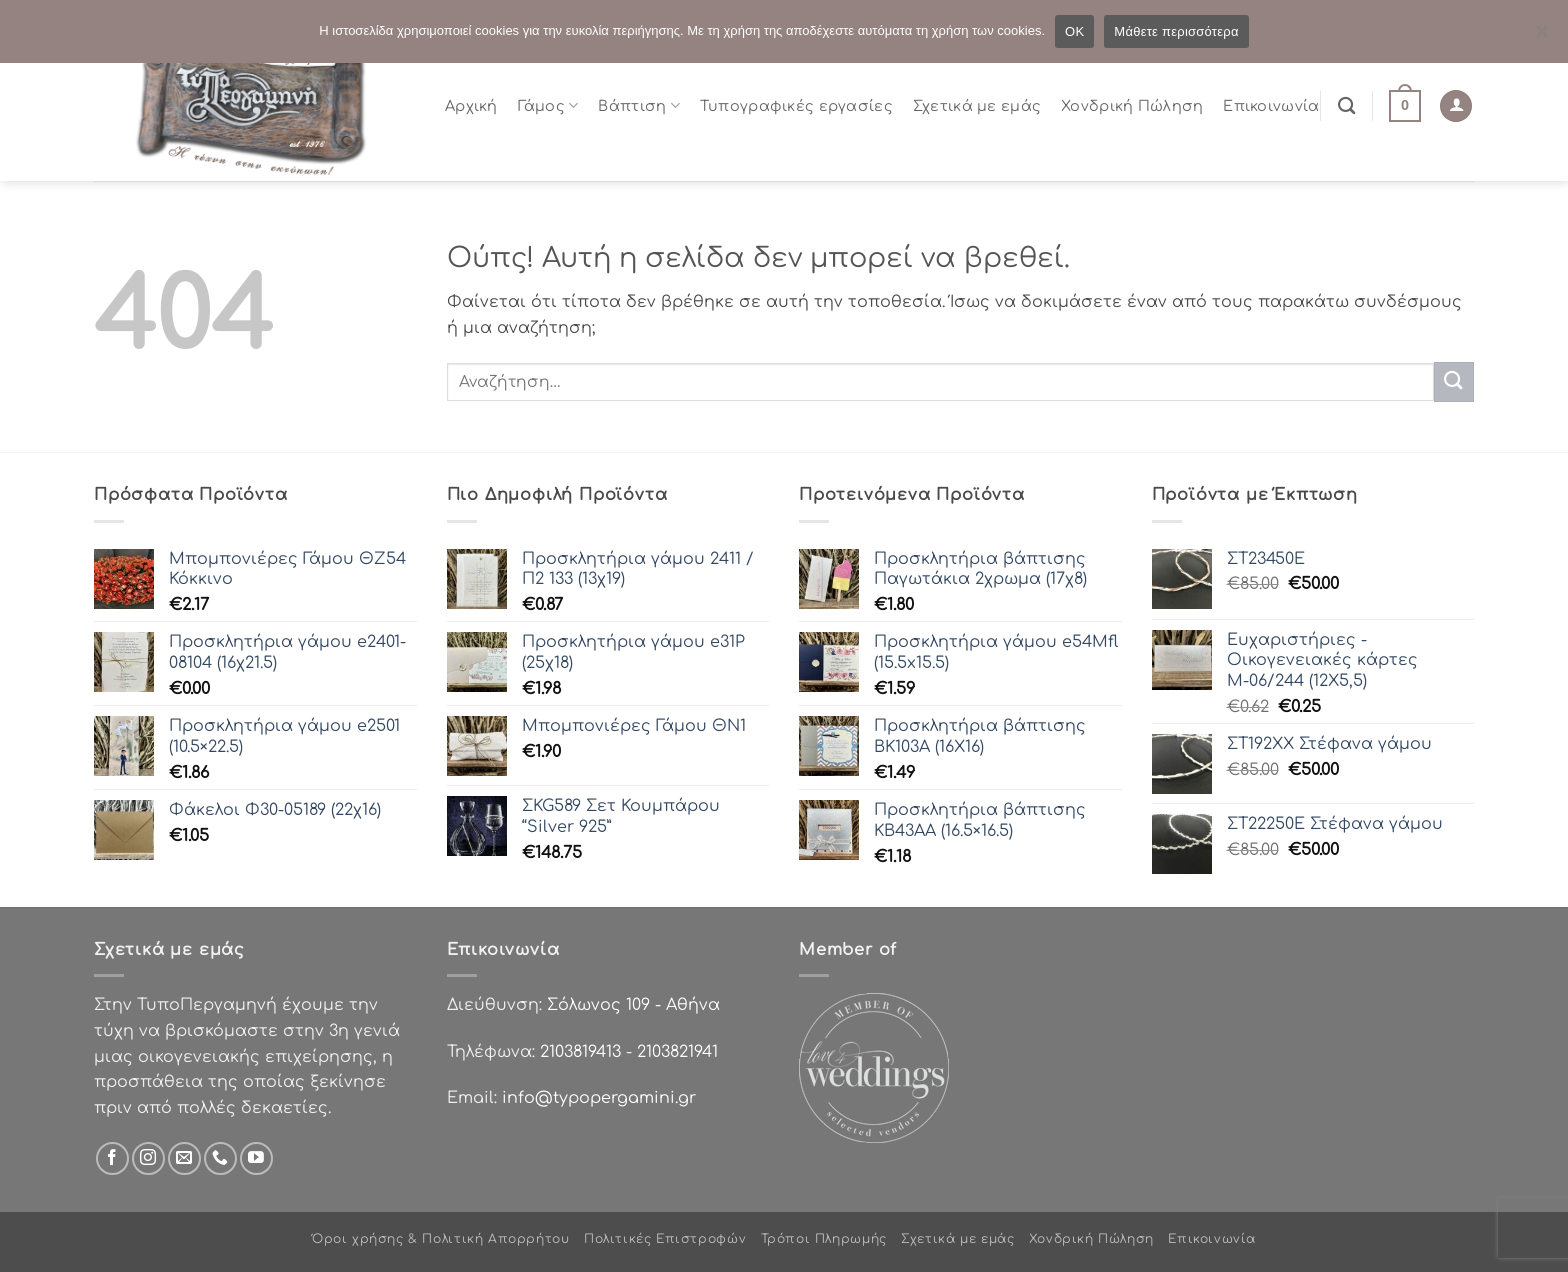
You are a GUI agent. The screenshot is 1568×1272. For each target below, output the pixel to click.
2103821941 (677, 1052)
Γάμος (548, 105)
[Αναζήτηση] (1346, 106)
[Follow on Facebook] (112, 1158)
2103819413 (580, 1052)
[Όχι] (1541, 37)
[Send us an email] (184, 1158)
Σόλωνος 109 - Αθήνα (633, 1005)
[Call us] (220, 1158)
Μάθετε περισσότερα (1176, 31)
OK (1074, 31)
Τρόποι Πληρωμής (824, 1239)
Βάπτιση (639, 105)
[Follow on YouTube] (256, 1158)
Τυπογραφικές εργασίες (796, 106)
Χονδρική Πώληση (1132, 106)
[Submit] (1454, 381)
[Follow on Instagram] (148, 1158)
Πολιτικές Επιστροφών (665, 1239)
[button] (1405, 106)
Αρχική (471, 106)
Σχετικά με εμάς (977, 106)
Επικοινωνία (1271, 106)
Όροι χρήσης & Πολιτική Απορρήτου (441, 1239)
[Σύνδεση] (1456, 106)
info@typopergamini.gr (599, 1098)
